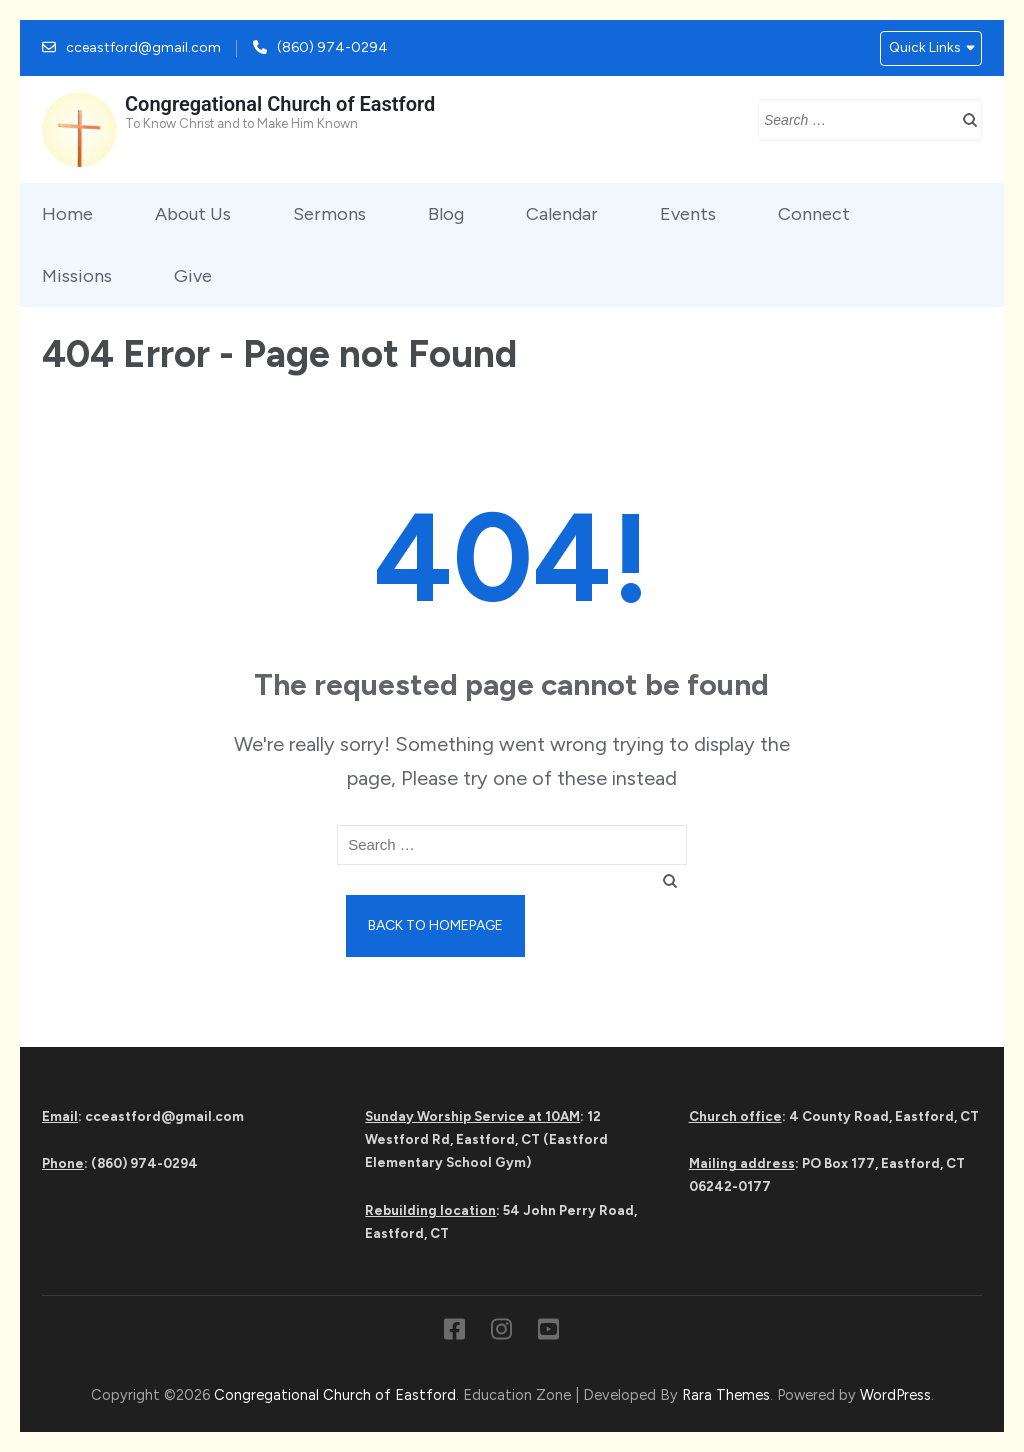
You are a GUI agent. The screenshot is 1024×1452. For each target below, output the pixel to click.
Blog (446, 214)
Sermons (329, 214)
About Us (193, 214)
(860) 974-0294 (332, 47)
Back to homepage (435, 925)
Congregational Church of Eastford (280, 104)
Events (688, 214)
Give (193, 276)
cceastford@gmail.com (143, 47)
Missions (77, 276)
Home (67, 214)
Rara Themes (726, 1395)
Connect (814, 214)
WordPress (895, 1395)
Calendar (562, 214)
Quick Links (925, 47)
